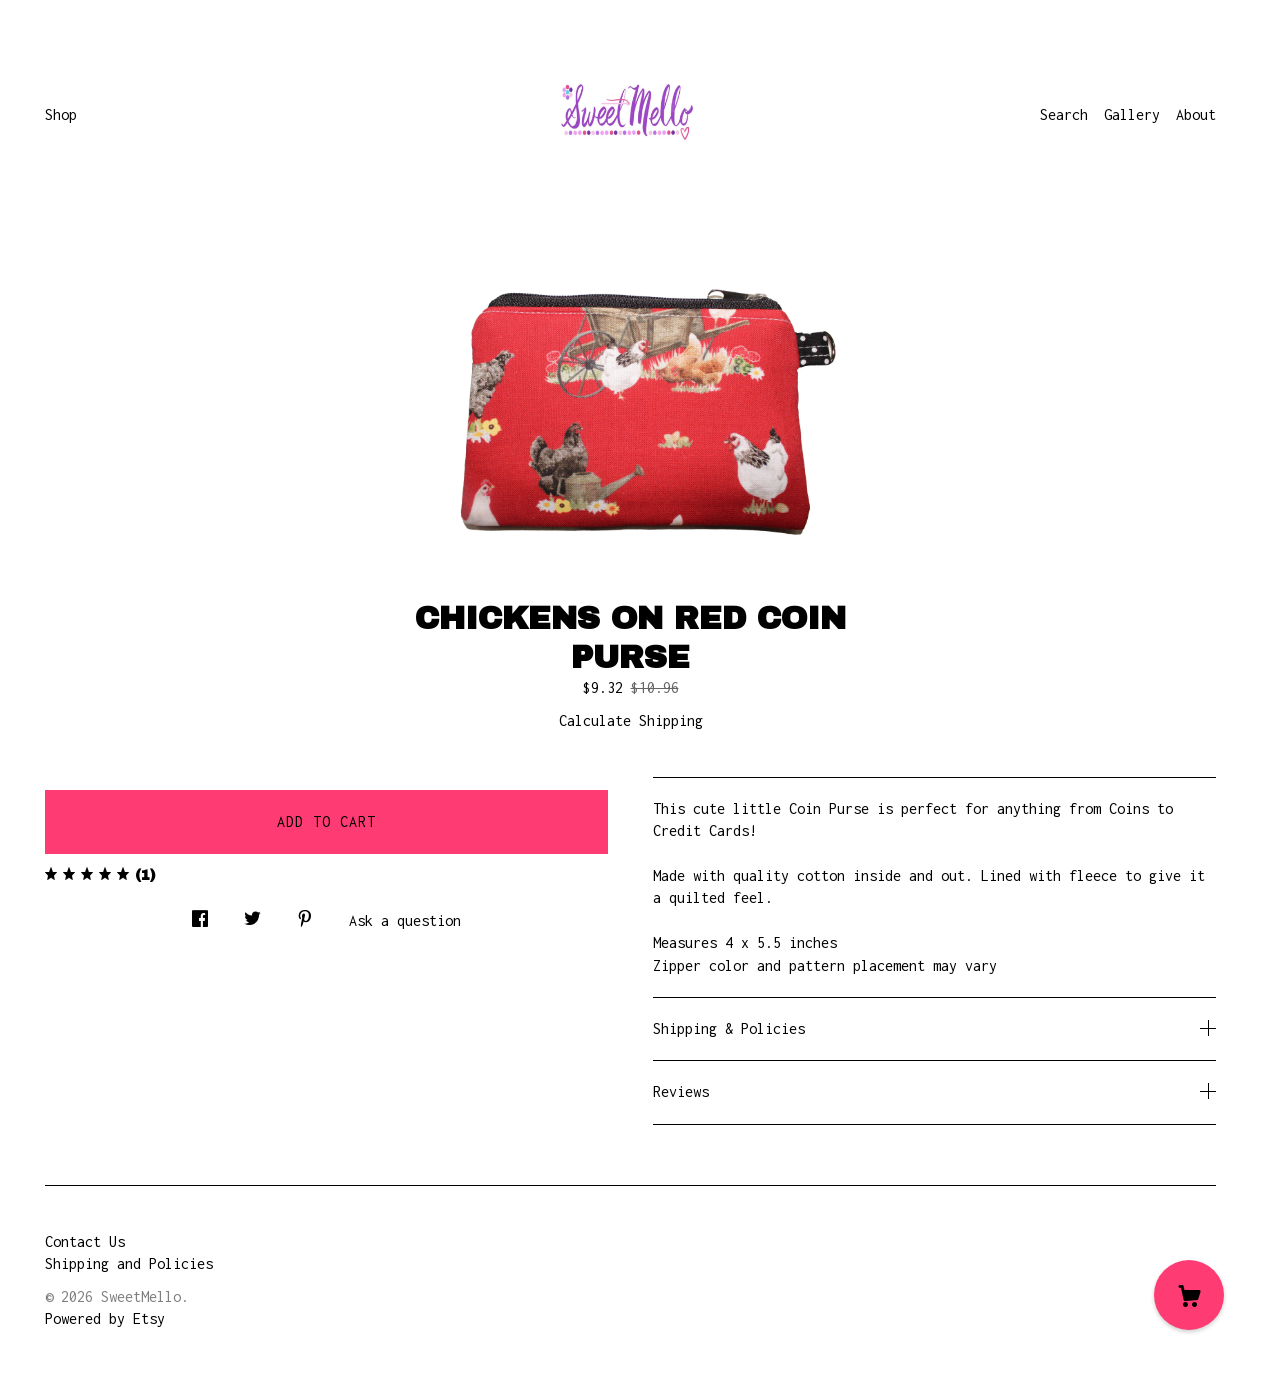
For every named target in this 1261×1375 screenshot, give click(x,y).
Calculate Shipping (631, 720)
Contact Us (85, 1241)
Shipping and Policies (129, 1263)
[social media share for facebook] (200, 913)
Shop (61, 114)
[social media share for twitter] (252, 913)
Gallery (1132, 114)
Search (1064, 114)
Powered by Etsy (105, 1318)
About (1196, 114)
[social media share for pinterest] (305, 913)
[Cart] (1189, 1295)
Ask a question (405, 920)
